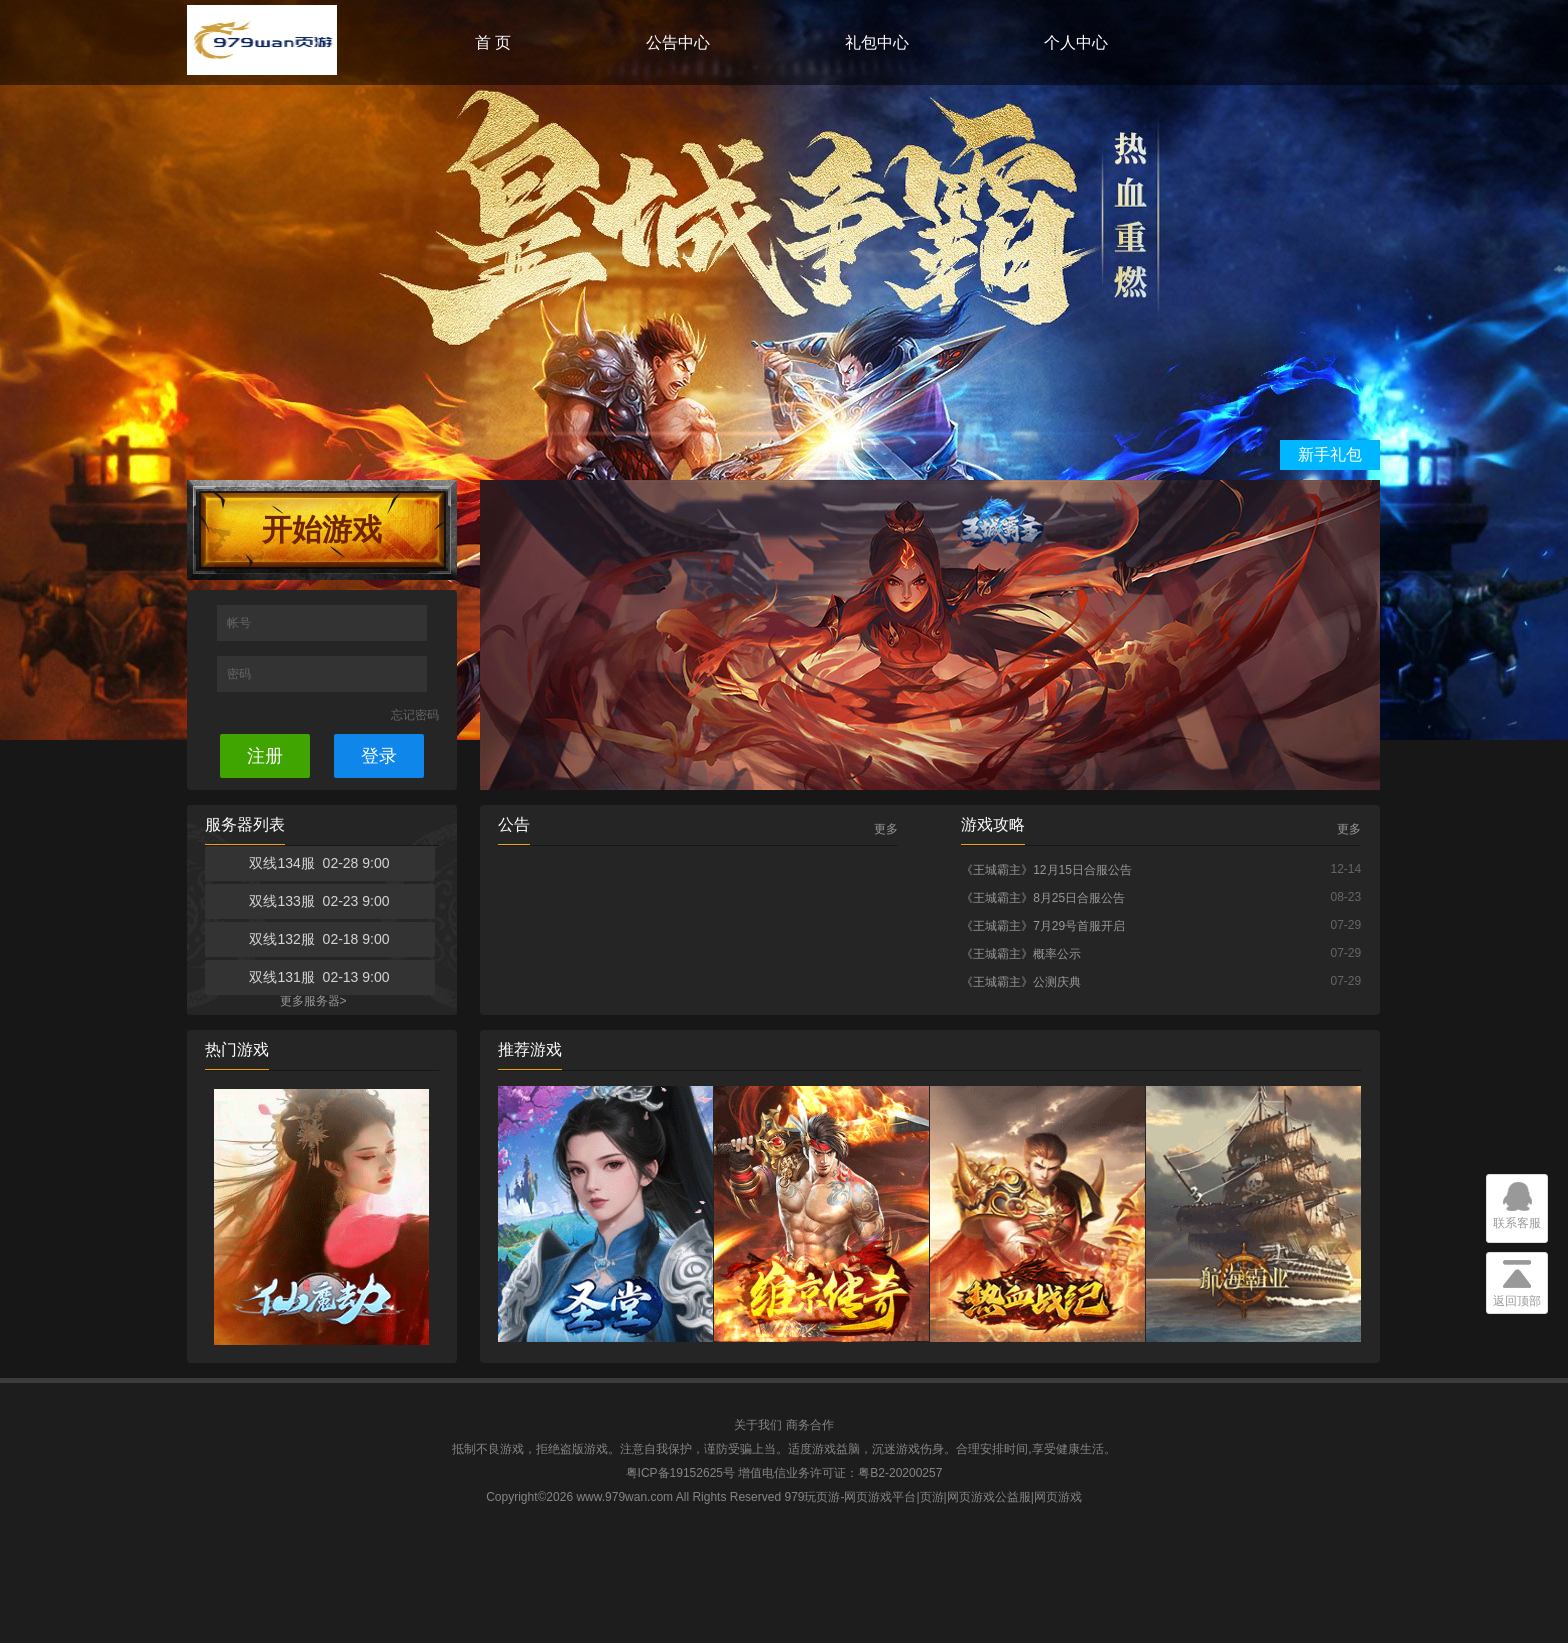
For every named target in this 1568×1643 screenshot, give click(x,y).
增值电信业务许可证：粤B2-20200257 (840, 1473)
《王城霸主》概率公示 (1021, 954)
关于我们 (758, 1425)
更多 (886, 829)
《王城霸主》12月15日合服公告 (1046, 870)
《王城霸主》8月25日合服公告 (1043, 898)
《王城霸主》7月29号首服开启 (1043, 926)
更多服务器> (313, 1001)
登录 (379, 756)
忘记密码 (415, 715)
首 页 (493, 42)
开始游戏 (322, 529)
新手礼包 (1330, 454)
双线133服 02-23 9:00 (319, 901)
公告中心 (678, 42)
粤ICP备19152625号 (680, 1473)
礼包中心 (877, 42)
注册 (265, 756)
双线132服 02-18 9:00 (319, 939)
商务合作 (810, 1425)
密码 (240, 674)
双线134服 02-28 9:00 (319, 863)
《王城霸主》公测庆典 (1021, 982)
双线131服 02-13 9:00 (319, 977)
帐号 (240, 623)
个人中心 (1076, 42)
